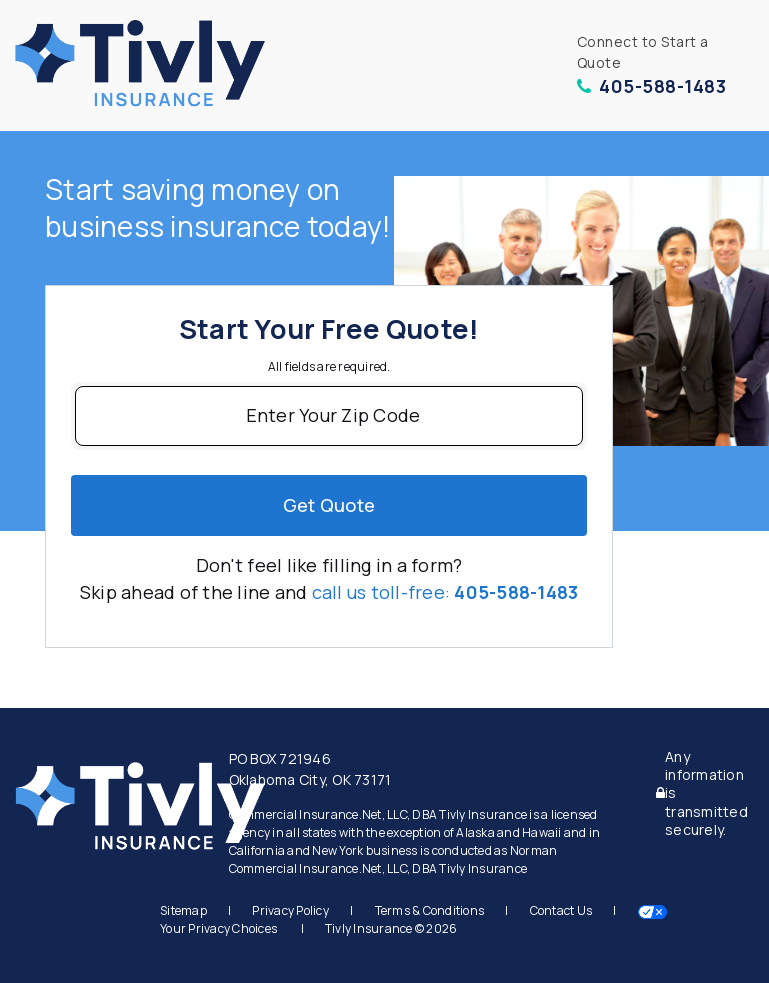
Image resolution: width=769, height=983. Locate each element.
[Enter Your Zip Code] (329, 416)
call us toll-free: (445, 592)
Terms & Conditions (430, 910)
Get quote (329, 505)
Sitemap (183, 910)
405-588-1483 (652, 86)
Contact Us (561, 910)
